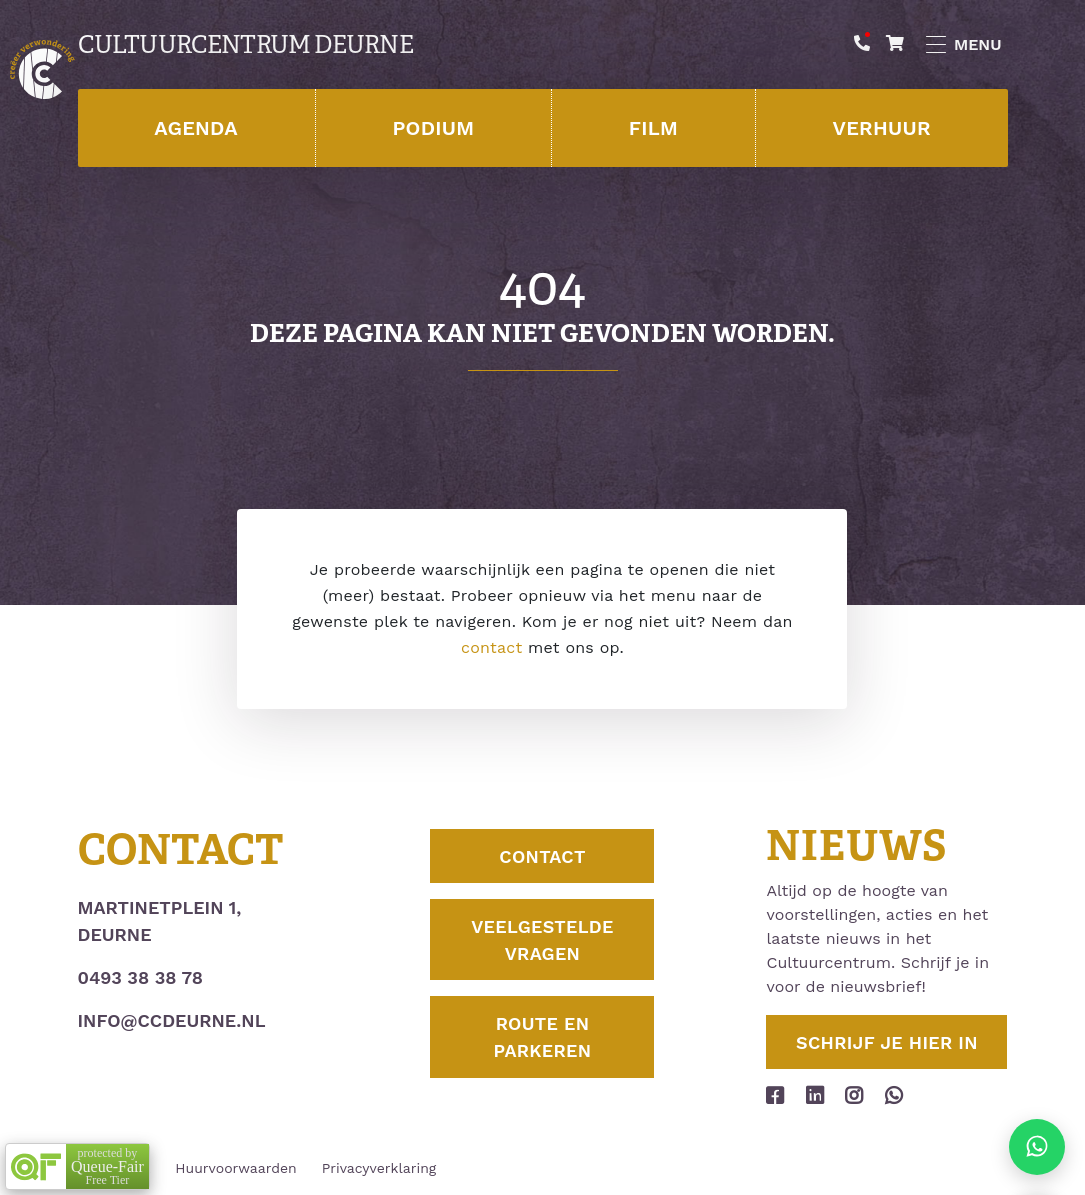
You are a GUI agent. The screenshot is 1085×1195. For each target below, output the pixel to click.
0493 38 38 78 (140, 977)
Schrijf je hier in (887, 1042)
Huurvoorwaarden (235, 1168)
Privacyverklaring (379, 1168)
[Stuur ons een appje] (1037, 1147)
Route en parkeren (543, 1037)
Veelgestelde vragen (542, 940)
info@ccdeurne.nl (172, 1020)
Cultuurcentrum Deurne (245, 45)
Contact (542, 856)
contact (491, 647)
